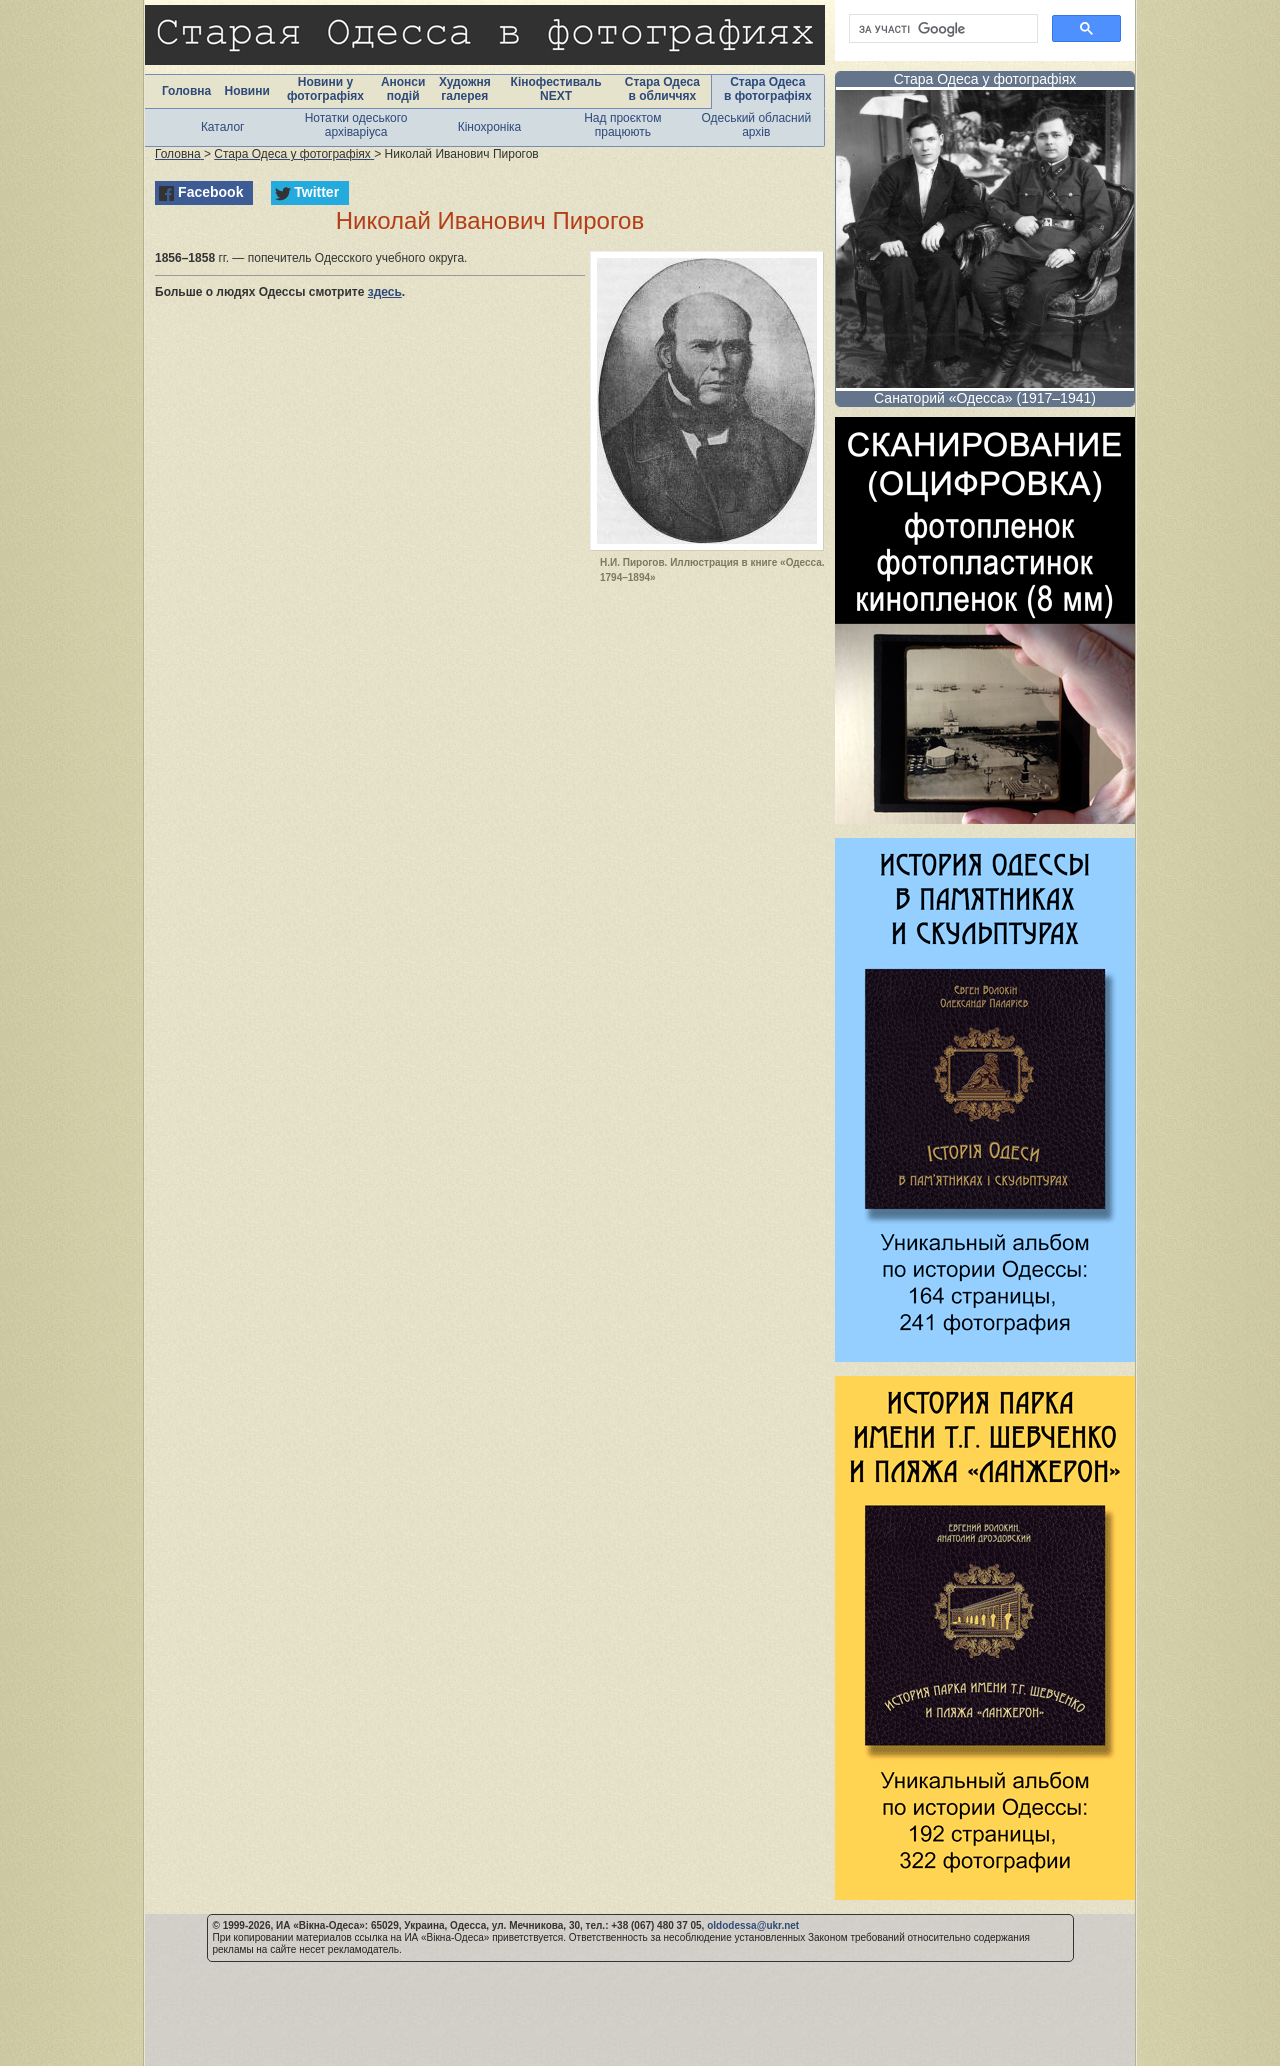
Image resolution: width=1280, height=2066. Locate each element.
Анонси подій (403, 89)
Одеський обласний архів (756, 125)
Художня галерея (465, 89)
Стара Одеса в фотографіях (768, 89)
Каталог (223, 127)
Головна (186, 91)
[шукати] (941, 29)
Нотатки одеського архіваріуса (356, 125)
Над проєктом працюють (622, 125)
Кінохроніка (490, 127)
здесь (385, 292)
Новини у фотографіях (325, 89)
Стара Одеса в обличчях (662, 89)
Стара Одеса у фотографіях (985, 79)
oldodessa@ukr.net (753, 1925)
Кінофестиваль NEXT (556, 89)
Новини (246, 91)
